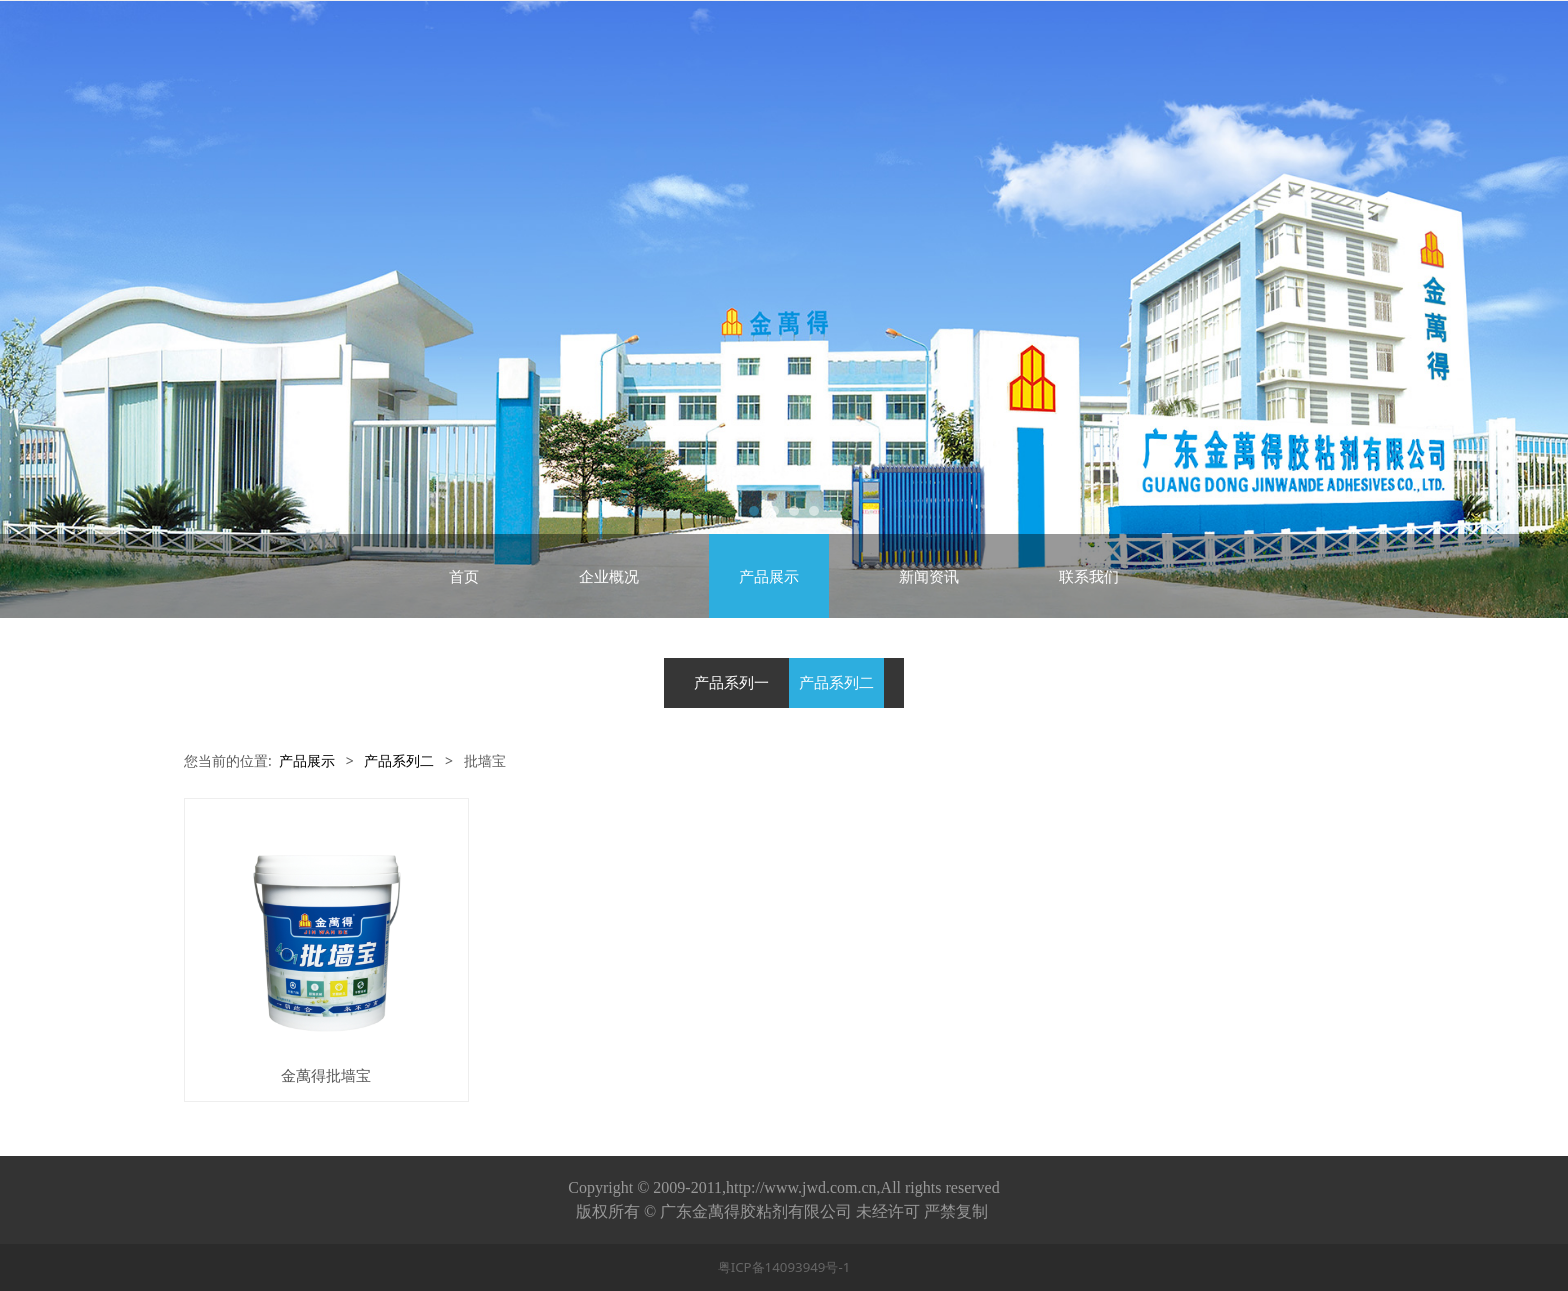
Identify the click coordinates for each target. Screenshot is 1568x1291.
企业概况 (609, 576)
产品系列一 (731, 682)
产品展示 (769, 576)
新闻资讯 (929, 576)
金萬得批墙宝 (326, 1075)
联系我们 (1089, 576)
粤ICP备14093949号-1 (784, 1267)
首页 (464, 576)
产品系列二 (836, 682)
